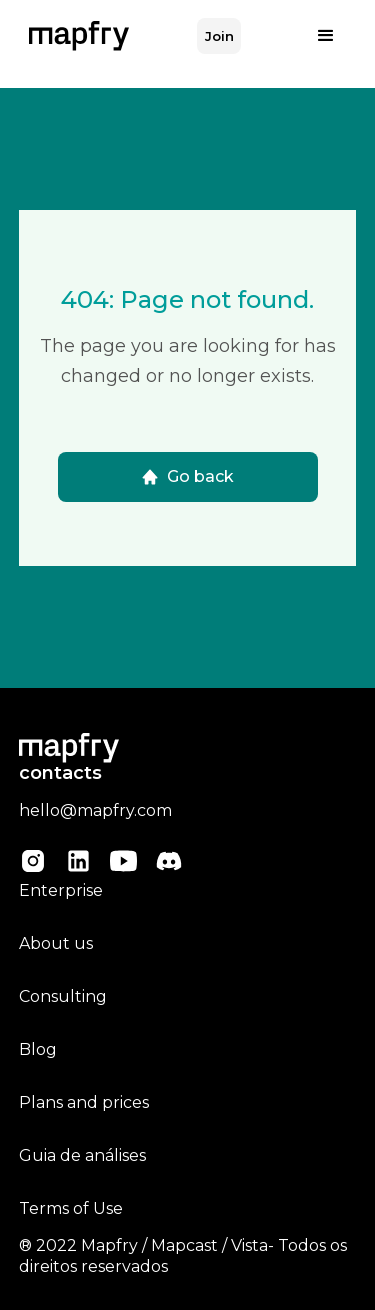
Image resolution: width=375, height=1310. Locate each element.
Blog (38, 1049)
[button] (326, 36)
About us (56, 943)
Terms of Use (71, 1208)
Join (219, 36)
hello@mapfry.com (95, 810)
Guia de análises (82, 1155)
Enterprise (61, 890)
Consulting (63, 996)
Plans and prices (84, 1102)
